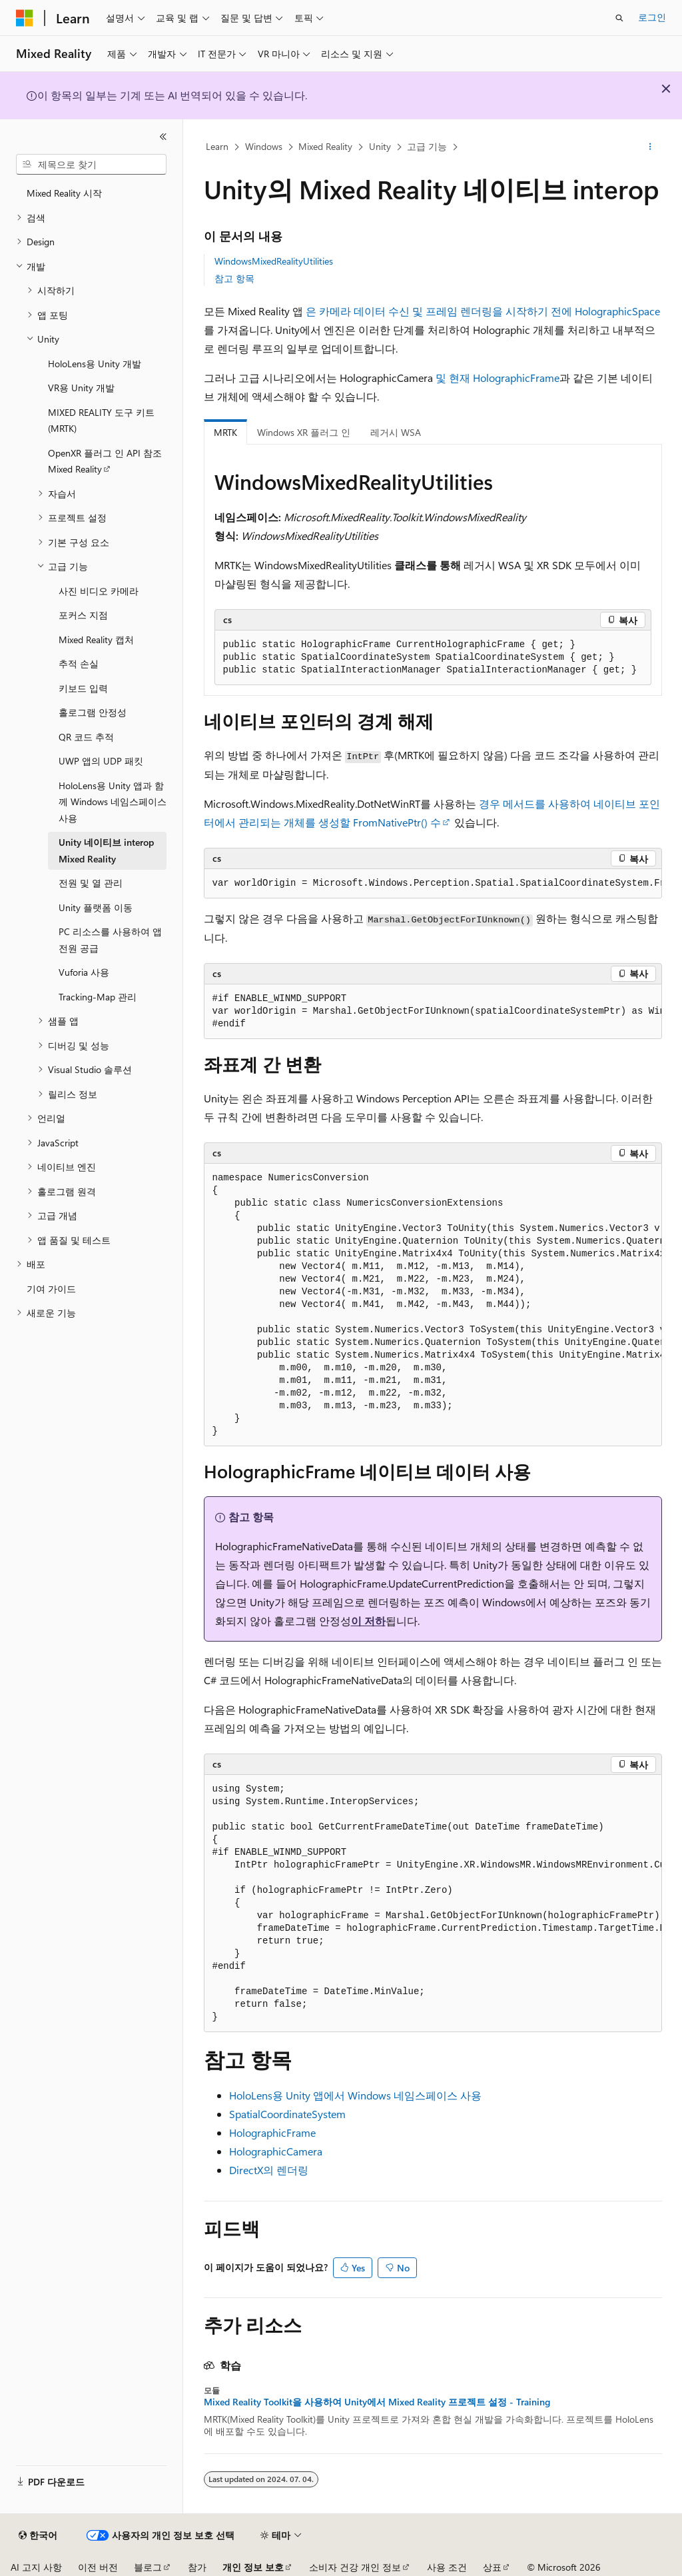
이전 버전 (98, 2567)
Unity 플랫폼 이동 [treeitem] (96, 907)
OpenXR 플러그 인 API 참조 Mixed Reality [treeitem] (105, 461)
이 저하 (368, 1621)
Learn (217, 146)
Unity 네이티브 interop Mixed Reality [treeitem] (106, 850)
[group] (433, 883)
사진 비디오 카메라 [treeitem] (99, 591)
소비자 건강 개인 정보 (355, 2567)
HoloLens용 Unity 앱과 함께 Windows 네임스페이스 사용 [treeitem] (113, 801)
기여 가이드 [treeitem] (51, 1288)
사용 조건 (447, 2567)
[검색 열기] (619, 18)
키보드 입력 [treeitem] (83, 688)
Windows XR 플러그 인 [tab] (303, 432)
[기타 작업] (649, 147)
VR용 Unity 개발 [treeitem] (81, 387)
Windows (263, 146)
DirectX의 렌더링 (268, 2170)
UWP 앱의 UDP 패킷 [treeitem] (101, 760)
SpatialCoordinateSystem (287, 2114)
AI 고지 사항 (36, 2567)
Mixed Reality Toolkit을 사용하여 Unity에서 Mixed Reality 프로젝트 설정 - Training (377, 2402)
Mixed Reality (325, 146)
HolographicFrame (516, 378)
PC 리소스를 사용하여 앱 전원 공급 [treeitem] (110, 939)
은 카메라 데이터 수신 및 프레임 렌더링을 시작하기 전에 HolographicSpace (483, 311)
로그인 (652, 17)
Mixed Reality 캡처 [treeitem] (96, 639)
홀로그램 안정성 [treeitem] (93, 712)
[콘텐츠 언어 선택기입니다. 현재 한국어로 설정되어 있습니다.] (38, 2535)
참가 (197, 2567)
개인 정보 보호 (253, 2567)
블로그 (148, 2567)
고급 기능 (427, 146)
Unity (380, 146)
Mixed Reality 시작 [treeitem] (64, 193)
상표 (492, 2567)
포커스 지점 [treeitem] (83, 615)
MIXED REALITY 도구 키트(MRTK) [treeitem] (101, 420)
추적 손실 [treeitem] (79, 663)
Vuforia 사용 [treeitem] (84, 972)
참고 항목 (234, 278)
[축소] (163, 137)
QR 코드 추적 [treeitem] (86, 736)
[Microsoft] (24, 18)
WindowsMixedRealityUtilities (273, 261)
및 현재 (453, 378)
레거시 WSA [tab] (395, 432)
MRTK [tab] (225, 432)
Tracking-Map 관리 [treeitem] (98, 996)
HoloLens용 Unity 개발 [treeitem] (94, 363)
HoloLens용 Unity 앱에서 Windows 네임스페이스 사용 (355, 2095)
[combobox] (91, 164)
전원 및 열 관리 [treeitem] (91, 882)
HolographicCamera (275, 2151)
